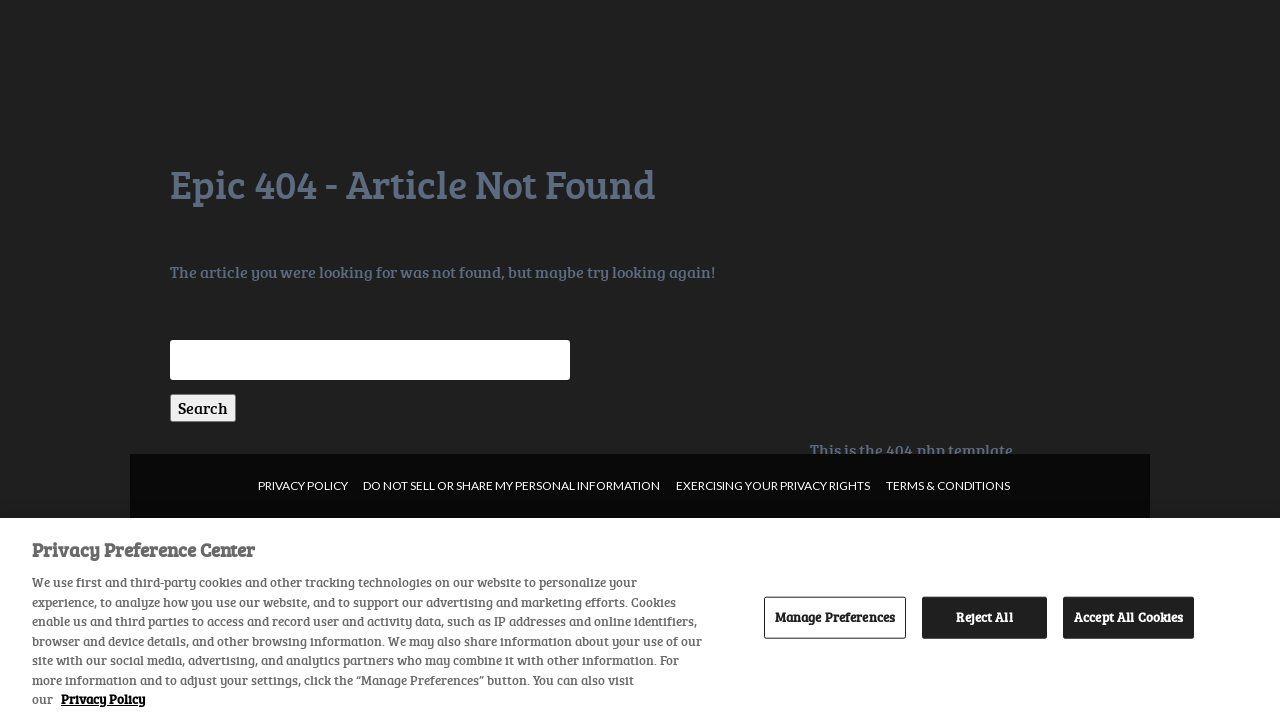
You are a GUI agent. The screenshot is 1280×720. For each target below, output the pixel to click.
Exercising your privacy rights (773, 485)
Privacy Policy (303, 485)
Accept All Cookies (1128, 617)
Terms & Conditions (948, 485)
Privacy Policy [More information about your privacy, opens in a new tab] (103, 699)
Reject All (984, 617)
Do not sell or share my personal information (511, 485)
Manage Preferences (835, 617)
